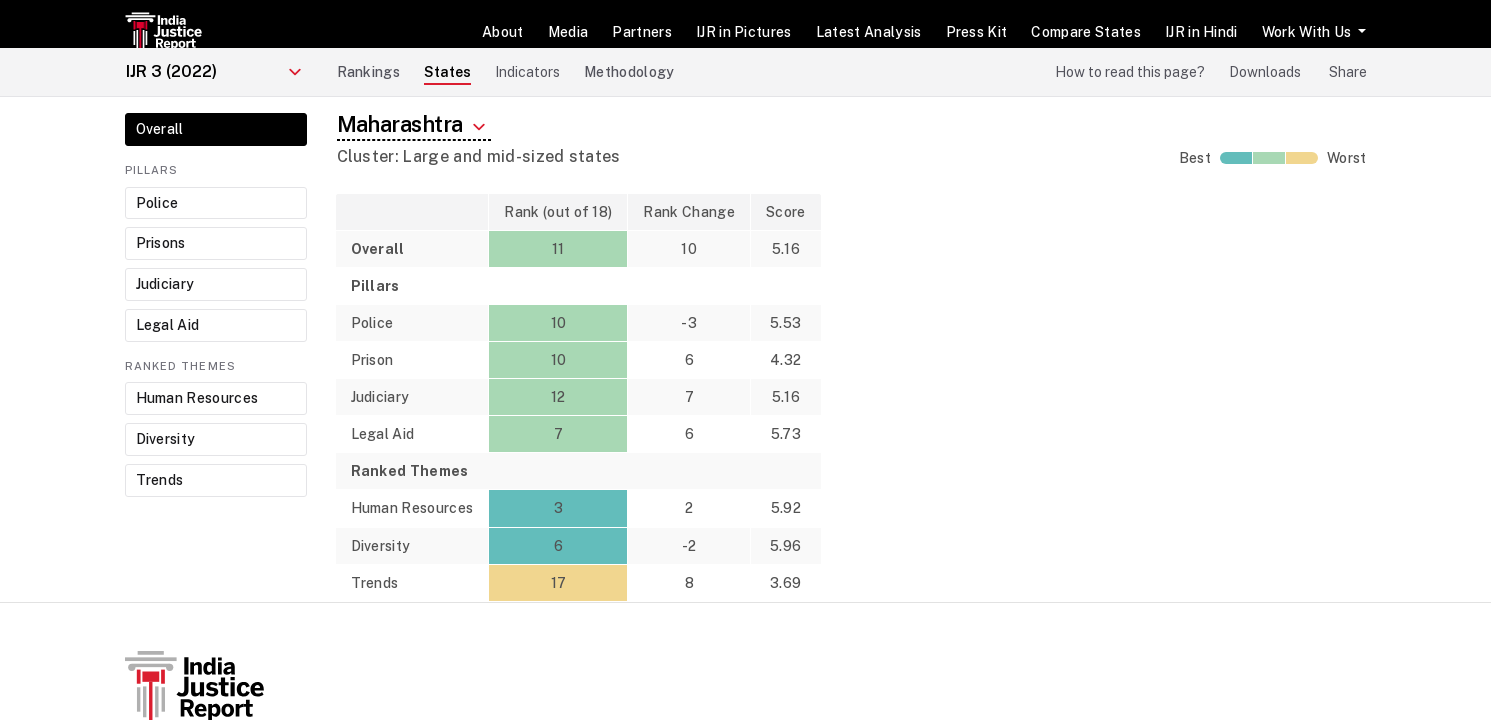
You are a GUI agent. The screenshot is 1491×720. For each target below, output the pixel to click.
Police (157, 203)
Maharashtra (414, 125)
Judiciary (165, 284)
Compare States (1085, 32)
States (447, 72)
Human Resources (197, 398)
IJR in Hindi (1201, 32)
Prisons (161, 243)
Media (568, 32)
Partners (642, 32)
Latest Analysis (869, 32)
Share (1348, 72)
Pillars (152, 170)
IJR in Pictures (744, 32)
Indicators (527, 72)
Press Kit (977, 32)
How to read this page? (1130, 72)
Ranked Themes (180, 366)
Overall (160, 129)
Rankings (369, 72)
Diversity (166, 439)
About (503, 32)
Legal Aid (168, 325)
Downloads (1265, 72)
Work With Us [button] (1308, 32)
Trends (160, 480)
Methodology (629, 72)
